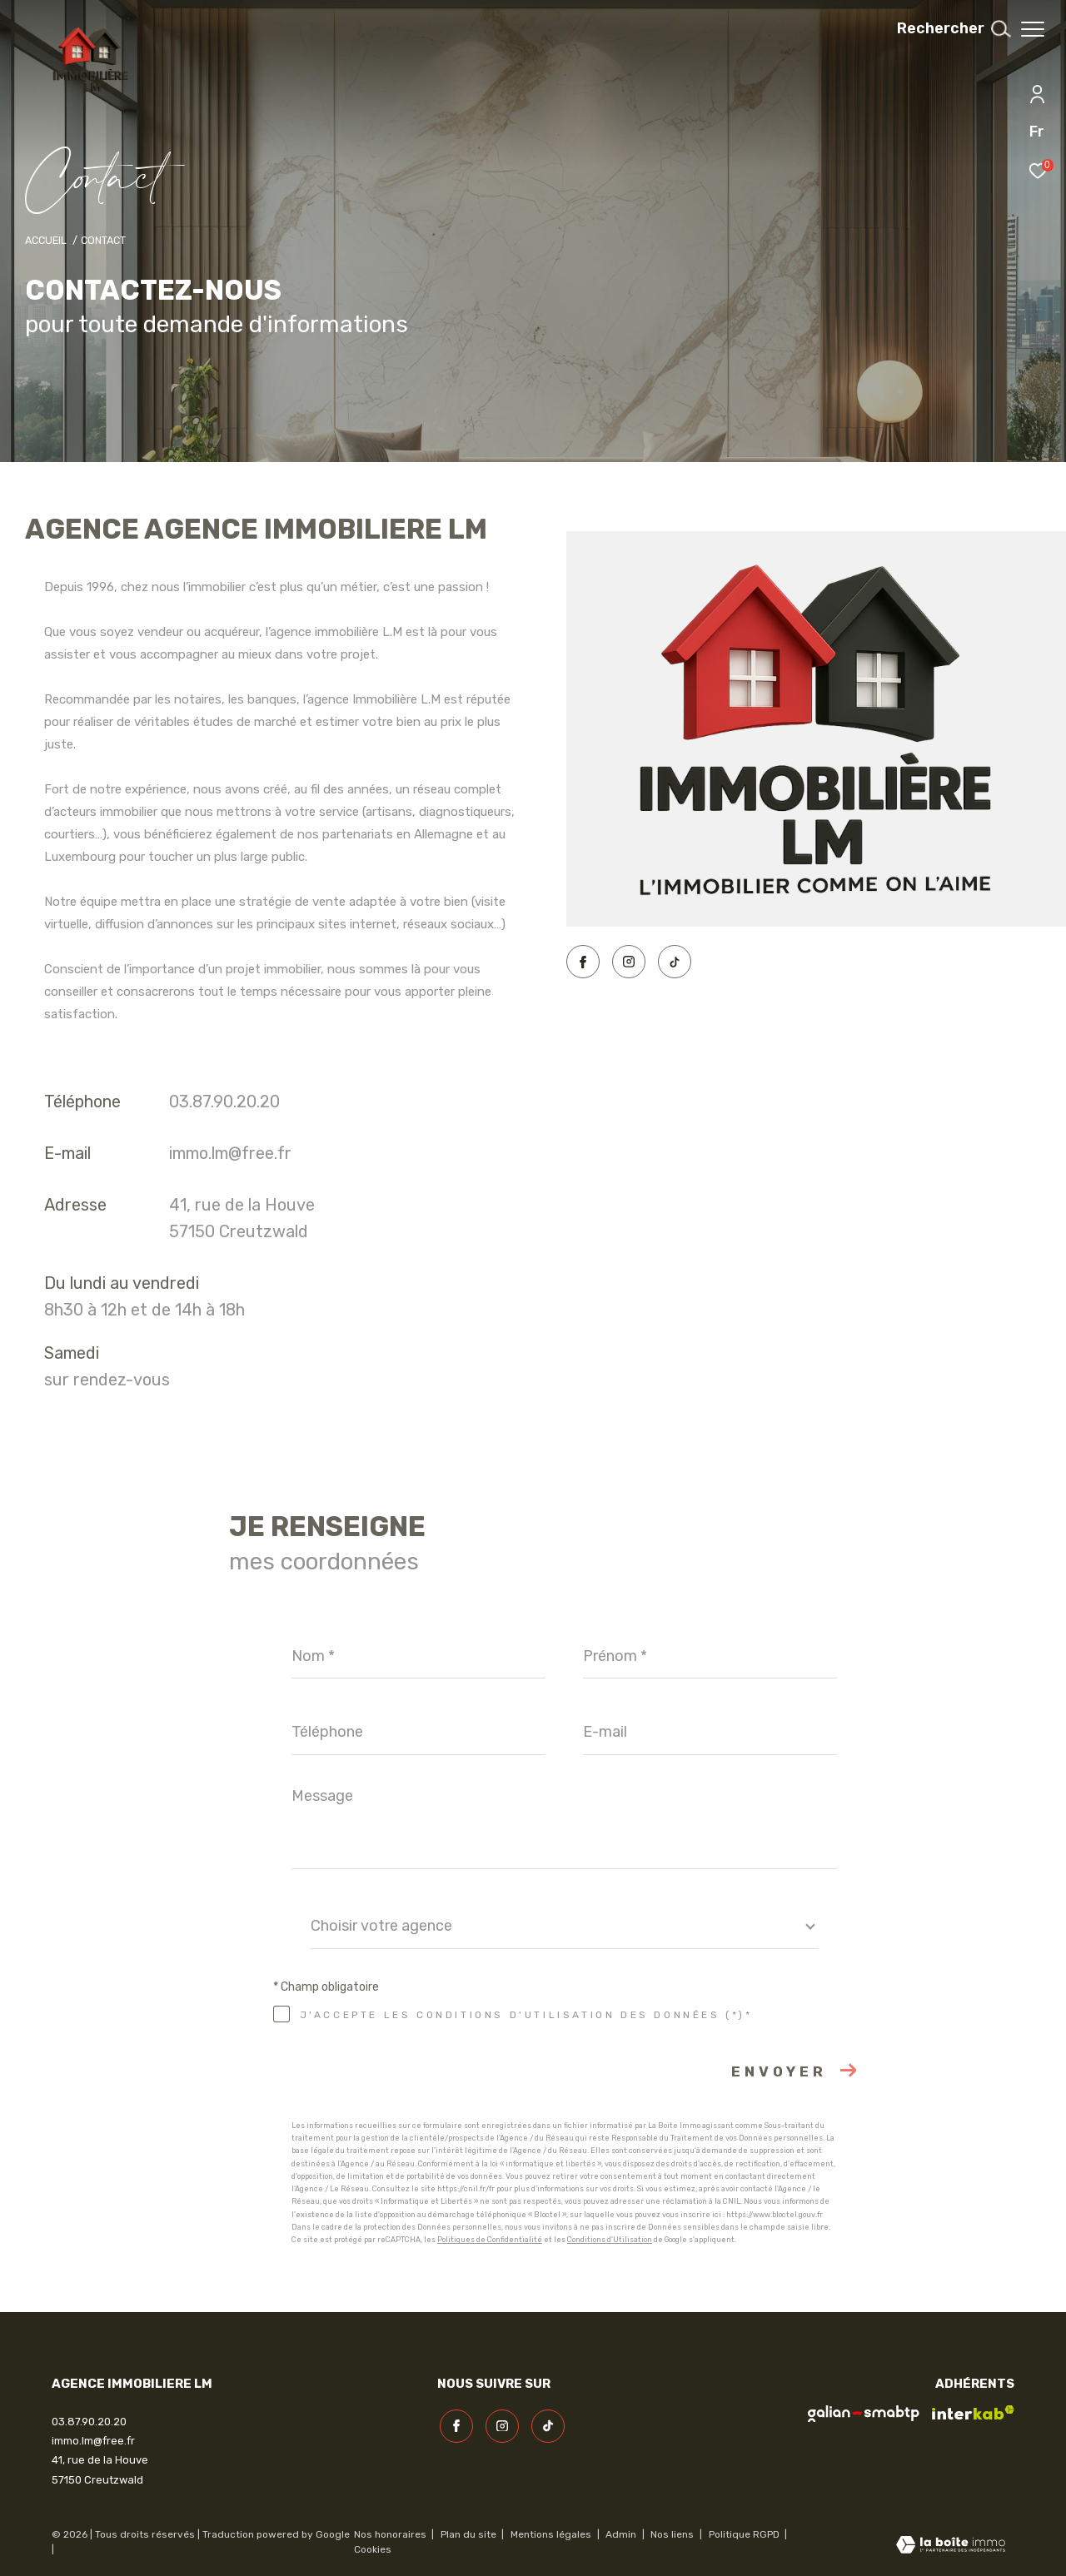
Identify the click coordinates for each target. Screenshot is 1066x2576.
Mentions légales (552, 2534)
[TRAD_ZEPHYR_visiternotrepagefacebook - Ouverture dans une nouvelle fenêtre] (583, 961)
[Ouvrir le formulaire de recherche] (945, 29)
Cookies (372, 2549)
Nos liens (673, 2534)
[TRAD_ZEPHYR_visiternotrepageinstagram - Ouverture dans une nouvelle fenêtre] (628, 961)
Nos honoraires (390, 2534)
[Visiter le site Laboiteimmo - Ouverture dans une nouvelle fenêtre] (950, 2546)
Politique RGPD (744, 2534)
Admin (622, 2534)
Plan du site (470, 2534)
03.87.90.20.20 (224, 1101)
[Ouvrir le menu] (1032, 29)
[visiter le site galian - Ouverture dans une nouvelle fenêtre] (863, 2414)
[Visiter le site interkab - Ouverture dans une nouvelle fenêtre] (973, 2412)
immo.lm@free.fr (230, 1153)
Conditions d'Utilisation (609, 2239)
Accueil (46, 240)
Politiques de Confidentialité (489, 2239)
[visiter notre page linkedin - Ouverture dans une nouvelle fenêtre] (674, 961)
